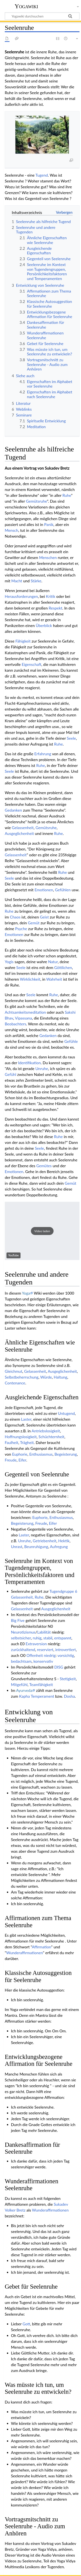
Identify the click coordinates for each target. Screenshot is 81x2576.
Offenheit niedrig (41, 1655)
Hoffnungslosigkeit (21, 1436)
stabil (47, 1638)
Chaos (15, 917)
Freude (11, 1460)
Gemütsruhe (36, 501)
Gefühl (10, 1074)
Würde (46, 1377)
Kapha (24, 1696)
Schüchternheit (51, 1436)
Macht (16, 580)
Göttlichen (63, 967)
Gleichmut (13, 1371)
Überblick (44, 625)
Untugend (66, 1413)
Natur (53, 961)
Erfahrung (42, 753)
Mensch (11, 530)
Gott (26, 2323)
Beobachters (15, 1023)
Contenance (15, 1383)
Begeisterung (65, 1454)
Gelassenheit (23, 827)
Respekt (55, 608)
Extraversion (36, 1643)
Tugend (41, 175)
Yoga (26, 1293)
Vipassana (23, 1018)
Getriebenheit (44, 1540)
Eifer (22, 1460)
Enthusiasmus (40, 1454)
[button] (42, 1231)
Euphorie (19, 1454)
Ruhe (66, 495)
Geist (44, 917)
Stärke (36, 580)
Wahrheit (54, 979)
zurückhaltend (23, 1649)
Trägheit (27, 1442)
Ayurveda (24, 1690)
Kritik (50, 596)
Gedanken (13, 810)
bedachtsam (21, 1661)
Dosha (69, 1696)
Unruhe (41, 1068)
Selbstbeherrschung (21, 1377)
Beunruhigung (36, 1546)
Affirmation (41, 1946)
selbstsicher (21, 1638)
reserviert (45, 1649)
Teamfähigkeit (41, 1684)
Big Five (18, 1620)
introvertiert (65, 1649)
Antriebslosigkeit (46, 1430)
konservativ (43, 1661)
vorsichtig (65, 1655)
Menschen (48, 557)
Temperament (42, 1696)
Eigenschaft (31, 664)
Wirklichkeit (30, 979)
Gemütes (44, 1165)
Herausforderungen (21, 596)
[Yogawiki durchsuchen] (42, 16)
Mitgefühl (19, 1684)
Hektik (64, 1540)
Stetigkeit (68, 1678)
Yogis (9, 961)
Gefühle (71, 1041)
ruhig (37, 1638)
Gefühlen (63, 889)
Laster (26, 1419)
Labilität (44, 1632)
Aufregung (59, 1546)
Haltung (60, 1377)
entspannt (62, 1638)
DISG (58, 1667)
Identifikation (29, 1062)
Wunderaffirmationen (24, 1952)
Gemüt (34, 922)
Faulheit (11, 1442)
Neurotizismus (23, 1632)
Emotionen (44, 889)
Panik (48, 524)
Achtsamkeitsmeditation (25, 1012)
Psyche (21, 928)
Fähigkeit (22, 641)
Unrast (16, 1546)
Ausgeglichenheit (19, 833)
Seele (71, 738)
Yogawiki (26, 6)
